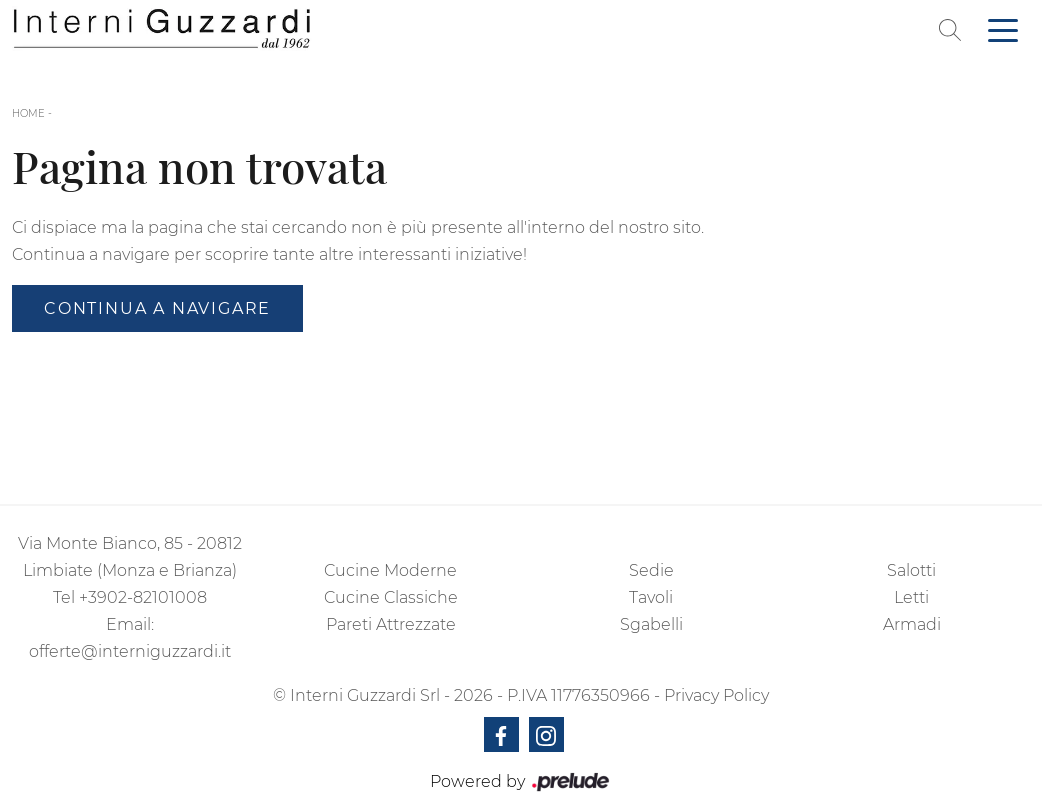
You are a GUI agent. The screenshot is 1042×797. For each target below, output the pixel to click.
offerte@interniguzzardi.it (130, 651)
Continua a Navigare (157, 308)
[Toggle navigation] (1003, 29)
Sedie (651, 570)
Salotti (911, 570)
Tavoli (651, 597)
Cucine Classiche (391, 597)
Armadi (912, 624)
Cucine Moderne (390, 570)
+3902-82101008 (143, 597)
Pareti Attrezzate (391, 624)
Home (28, 113)
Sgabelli (651, 624)
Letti (911, 597)
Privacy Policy (716, 695)
